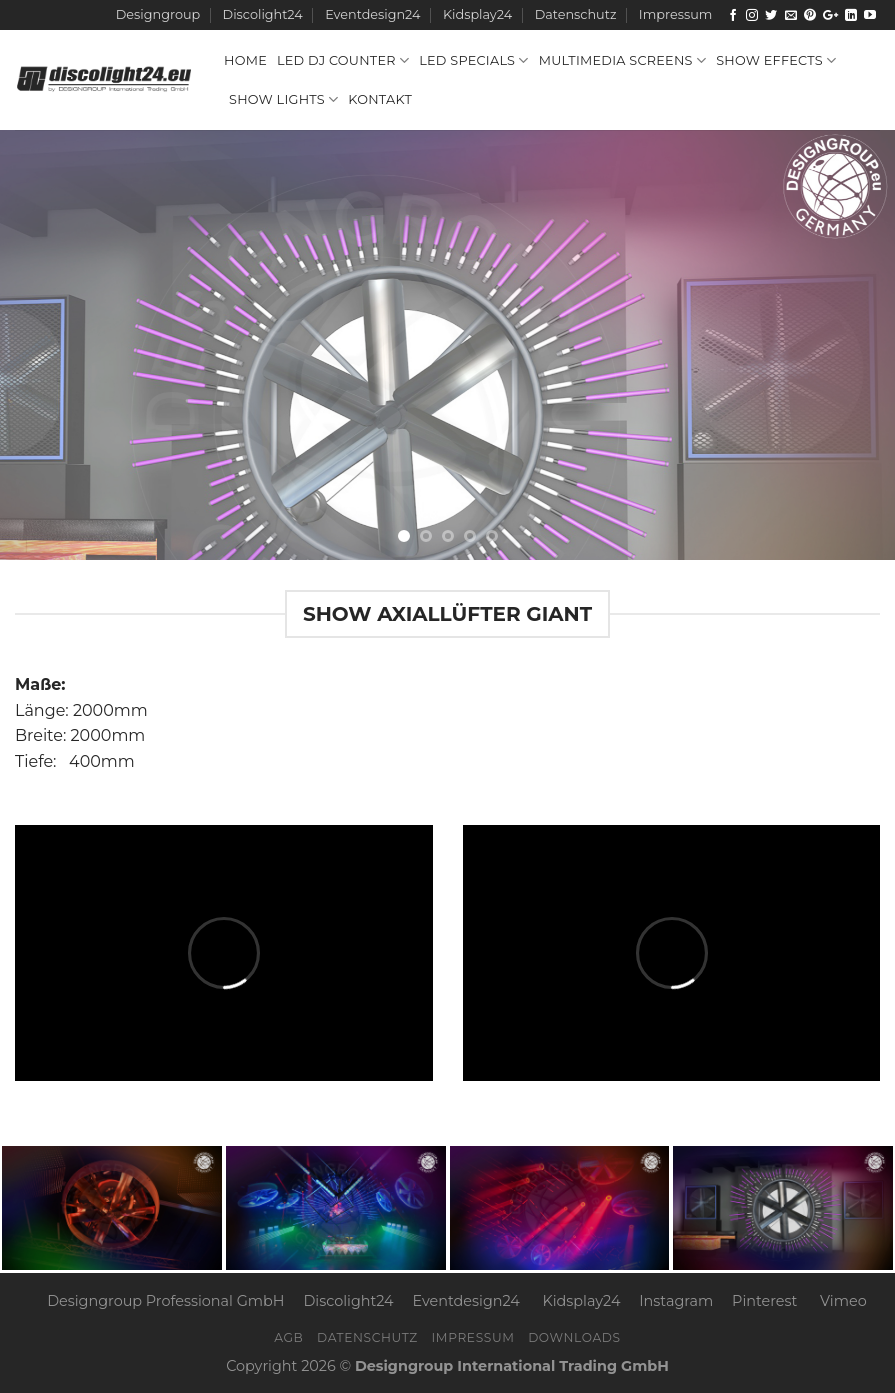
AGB (288, 1337)
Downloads (574, 1337)
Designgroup (158, 14)
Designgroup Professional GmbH (165, 1301)
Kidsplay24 (477, 14)
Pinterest (764, 1301)
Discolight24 (263, 14)
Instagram (676, 1301)
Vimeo (843, 1301)
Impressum (675, 14)
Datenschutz (576, 14)
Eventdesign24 (372, 14)
